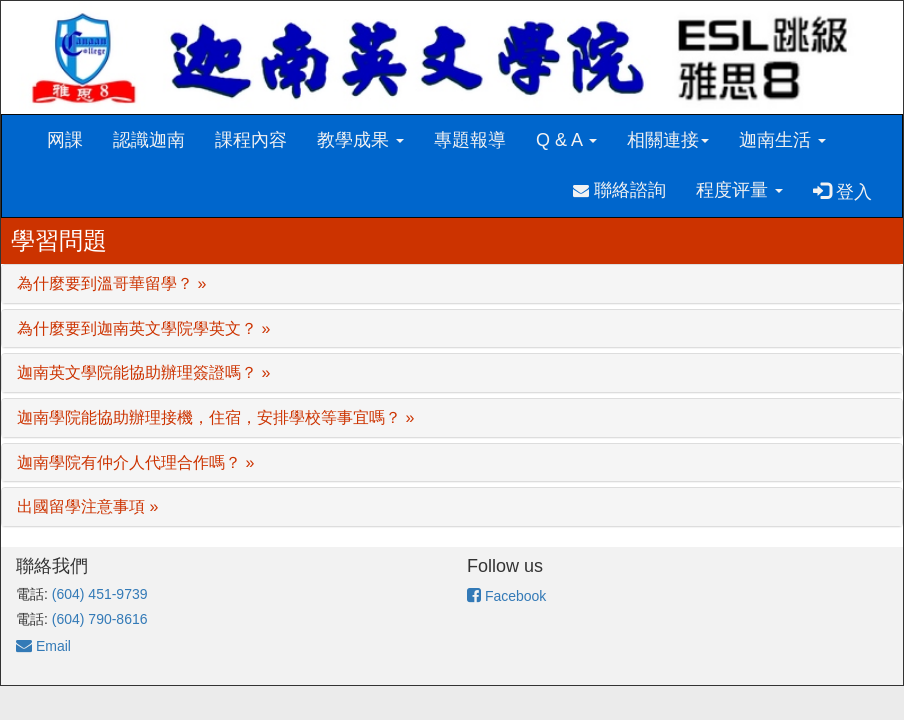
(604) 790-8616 (100, 619)
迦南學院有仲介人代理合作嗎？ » (135, 462)
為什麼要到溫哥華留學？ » (111, 283)
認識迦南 (149, 140)
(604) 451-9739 (100, 594)
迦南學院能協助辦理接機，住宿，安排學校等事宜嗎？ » (215, 417)
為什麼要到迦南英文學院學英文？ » (143, 328)
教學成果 (360, 140)
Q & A (566, 140)
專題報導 (470, 140)
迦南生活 (782, 140)
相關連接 (668, 140)
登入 (842, 191)
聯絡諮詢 (619, 190)
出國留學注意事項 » (87, 506)
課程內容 (251, 140)
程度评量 (739, 190)
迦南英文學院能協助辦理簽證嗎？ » (143, 372)
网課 (65, 140)
